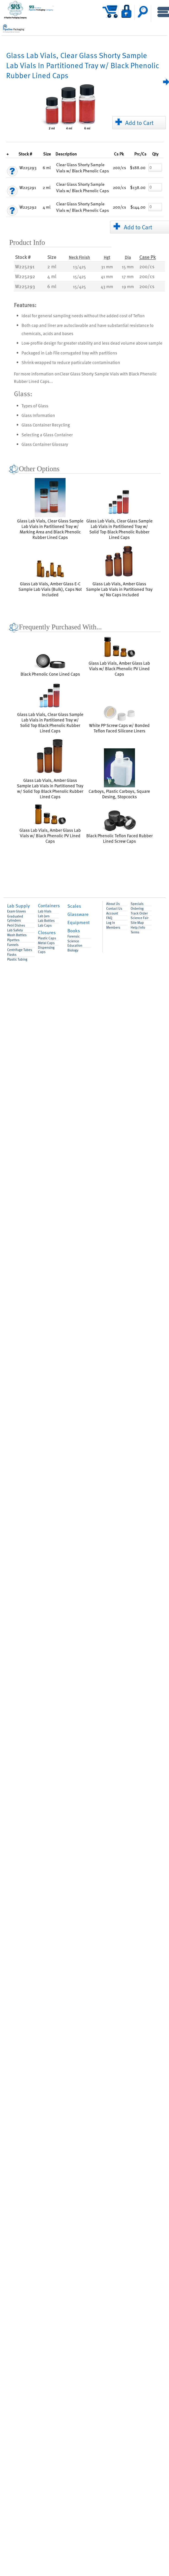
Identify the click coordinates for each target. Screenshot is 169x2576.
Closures (47, 932)
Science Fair (139, 918)
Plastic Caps (47, 938)
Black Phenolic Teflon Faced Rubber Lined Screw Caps (119, 827)
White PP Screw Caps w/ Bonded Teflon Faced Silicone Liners (119, 719)
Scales (74, 906)
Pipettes (13, 940)
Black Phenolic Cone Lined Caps (50, 665)
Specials (137, 904)
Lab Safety (15, 930)
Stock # (25, 154)
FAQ (109, 918)
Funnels (12, 945)
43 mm (107, 286)
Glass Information (38, 415)
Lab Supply (18, 906)
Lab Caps (45, 925)
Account (112, 913)
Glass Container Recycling (45, 425)
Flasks (11, 954)
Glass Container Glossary (44, 444)
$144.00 (137, 207)
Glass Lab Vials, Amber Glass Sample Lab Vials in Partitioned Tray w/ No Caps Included (119, 570)
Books (73, 930)
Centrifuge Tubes (19, 950)
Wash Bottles (16, 935)
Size (47, 154)
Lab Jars (44, 916)
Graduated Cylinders (15, 918)
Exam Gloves (16, 911)
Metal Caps (46, 943)
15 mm (128, 266)
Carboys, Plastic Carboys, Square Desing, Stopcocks (119, 773)
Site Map (137, 922)
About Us (113, 904)
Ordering (137, 908)
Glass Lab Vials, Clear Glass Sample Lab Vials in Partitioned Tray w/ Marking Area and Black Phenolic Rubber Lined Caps (50, 509)
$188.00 (137, 167)
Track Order (139, 913)
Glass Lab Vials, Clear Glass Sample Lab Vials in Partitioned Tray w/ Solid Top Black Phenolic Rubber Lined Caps (119, 513)
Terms (135, 932)
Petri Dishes (16, 925)
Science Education (74, 943)
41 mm (107, 276)
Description (66, 154)
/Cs (140, 154)
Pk (119, 154)
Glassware (78, 914)
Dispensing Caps (46, 949)
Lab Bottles (46, 920)
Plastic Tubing (17, 959)
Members (113, 927)
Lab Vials (44, 911)
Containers (49, 905)
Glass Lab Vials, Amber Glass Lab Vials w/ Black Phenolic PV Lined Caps (119, 656)
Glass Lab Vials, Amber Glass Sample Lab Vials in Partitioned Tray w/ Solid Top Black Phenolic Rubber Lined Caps (50, 768)
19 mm (128, 286)
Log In (110, 922)
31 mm (107, 266)
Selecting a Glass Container (47, 434)
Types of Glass (34, 405)
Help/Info (138, 927)
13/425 (79, 266)
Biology (72, 950)
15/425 (79, 276)
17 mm (128, 276)
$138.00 (137, 187)
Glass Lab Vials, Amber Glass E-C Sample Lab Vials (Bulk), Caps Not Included (50, 577)
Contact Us (114, 908)
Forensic (73, 936)
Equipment (78, 922)
